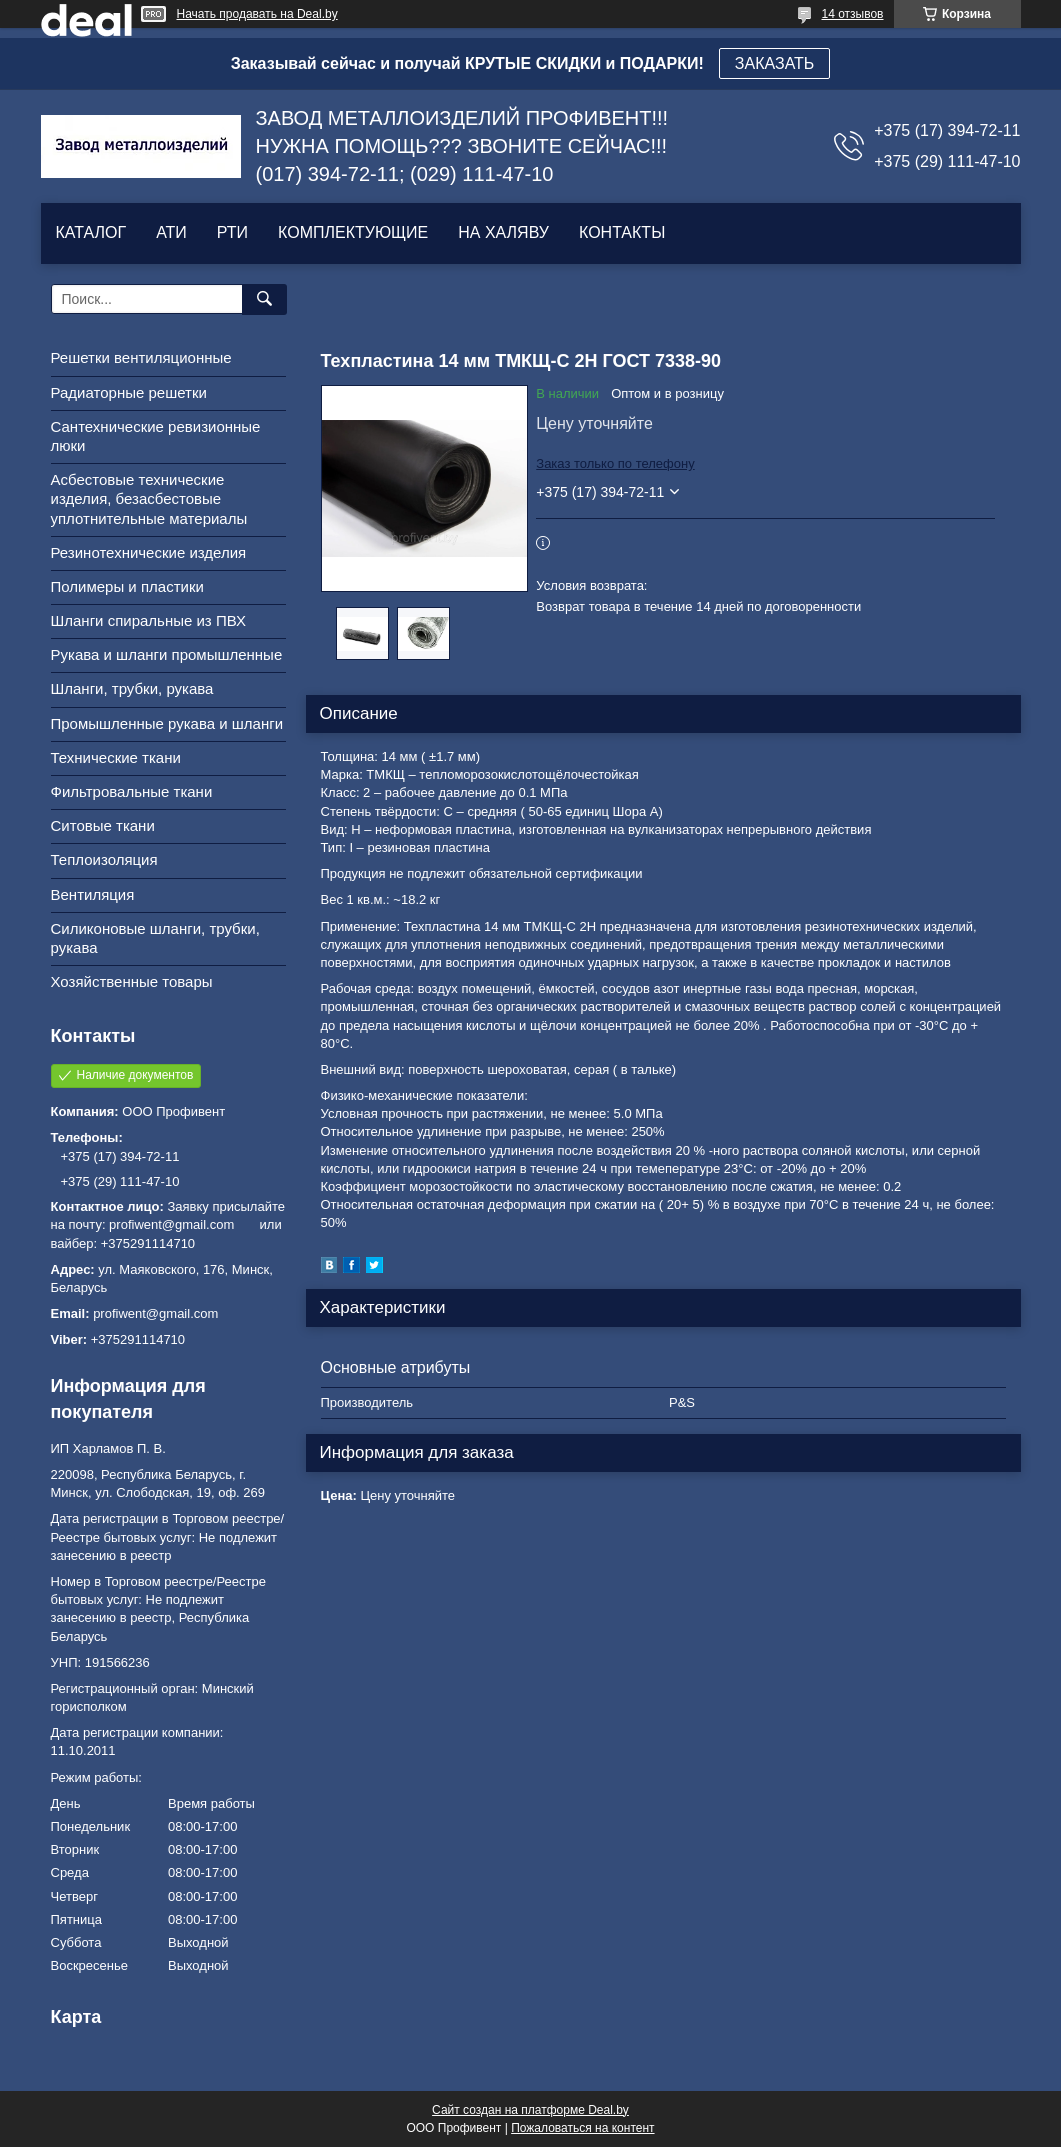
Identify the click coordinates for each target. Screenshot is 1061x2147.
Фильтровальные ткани (132, 791)
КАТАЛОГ (91, 232)
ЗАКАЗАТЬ (775, 63)
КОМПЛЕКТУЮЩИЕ (353, 232)
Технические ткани (116, 757)
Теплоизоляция (104, 859)
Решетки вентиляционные (141, 357)
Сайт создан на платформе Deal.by (530, 2110)
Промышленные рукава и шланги (167, 723)
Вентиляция (93, 894)
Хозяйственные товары (132, 981)
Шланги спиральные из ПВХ (149, 620)
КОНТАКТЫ (622, 232)
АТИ (171, 232)
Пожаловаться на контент (582, 2128)
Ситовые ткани (103, 825)
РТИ (232, 232)
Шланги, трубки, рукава (132, 688)
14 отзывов (852, 14)
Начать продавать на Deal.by (257, 14)
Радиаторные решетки (129, 392)
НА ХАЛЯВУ (503, 232)
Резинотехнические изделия (149, 552)
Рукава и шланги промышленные (167, 654)
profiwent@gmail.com (155, 1313)
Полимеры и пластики (127, 586)
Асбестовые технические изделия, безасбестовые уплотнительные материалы (149, 498)
